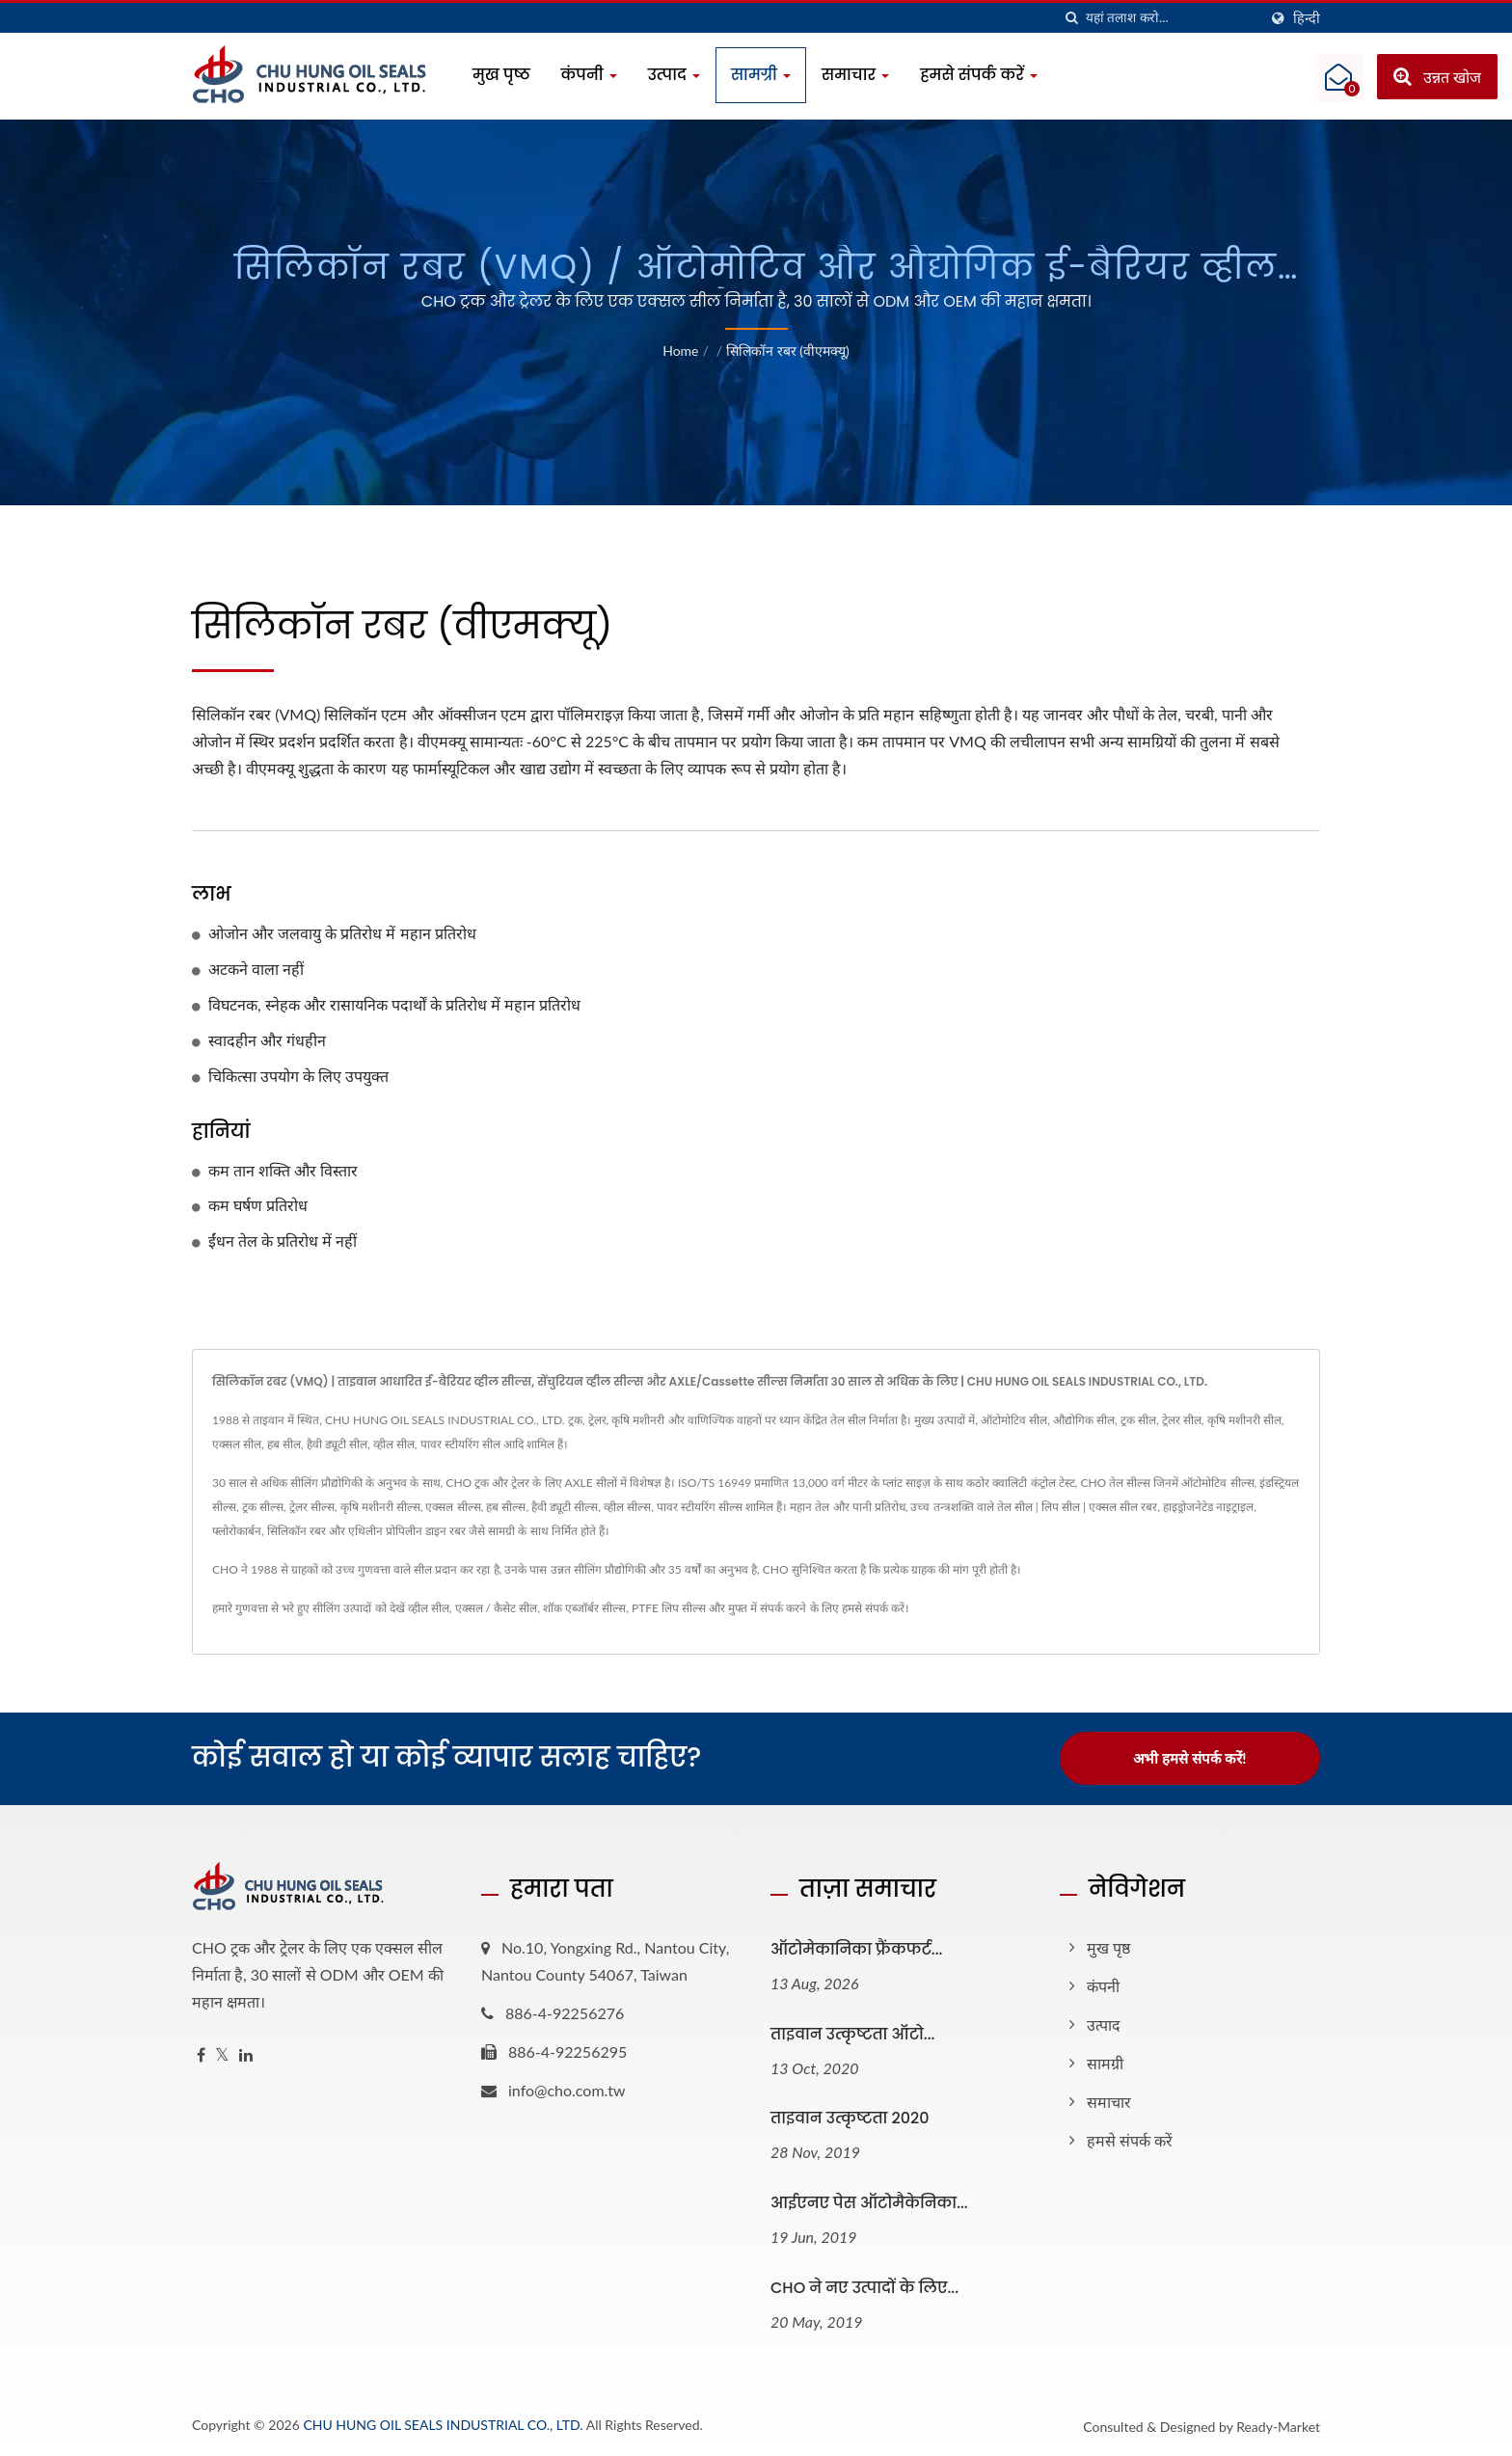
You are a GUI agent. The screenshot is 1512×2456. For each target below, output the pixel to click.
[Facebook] (201, 2054)
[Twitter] (222, 2054)
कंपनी (589, 75)
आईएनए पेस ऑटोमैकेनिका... (869, 2203)
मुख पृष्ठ (501, 75)
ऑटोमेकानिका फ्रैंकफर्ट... (856, 1948)
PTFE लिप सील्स (669, 1608)
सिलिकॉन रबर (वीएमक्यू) (788, 350)
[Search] (1171, 18)
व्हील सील (428, 1608)
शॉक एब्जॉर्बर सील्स (584, 1608)
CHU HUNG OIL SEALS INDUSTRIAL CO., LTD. (442, 2424)
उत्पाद (674, 75)
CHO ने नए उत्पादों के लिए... (864, 2288)
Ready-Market (1278, 2425)
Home (680, 350)
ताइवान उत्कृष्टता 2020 (850, 2118)
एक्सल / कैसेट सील (496, 1608)
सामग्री (761, 75)
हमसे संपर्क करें (979, 75)
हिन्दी (1306, 18)
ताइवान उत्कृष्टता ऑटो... (852, 2033)
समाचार (855, 75)
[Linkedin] (246, 2054)
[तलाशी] (1071, 18)
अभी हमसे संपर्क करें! (1189, 1758)
